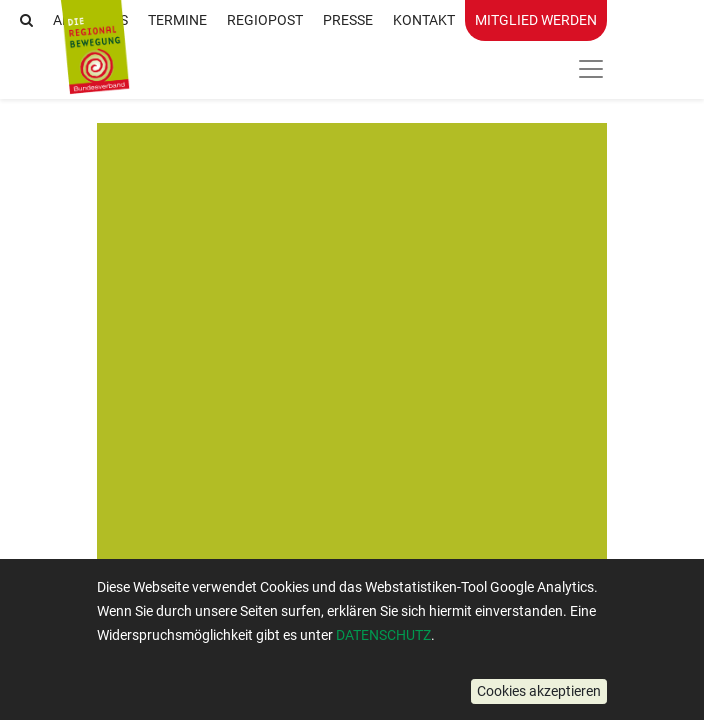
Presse (348, 20)
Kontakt (424, 20)
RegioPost (265, 20)
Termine (177, 20)
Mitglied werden (536, 20)
